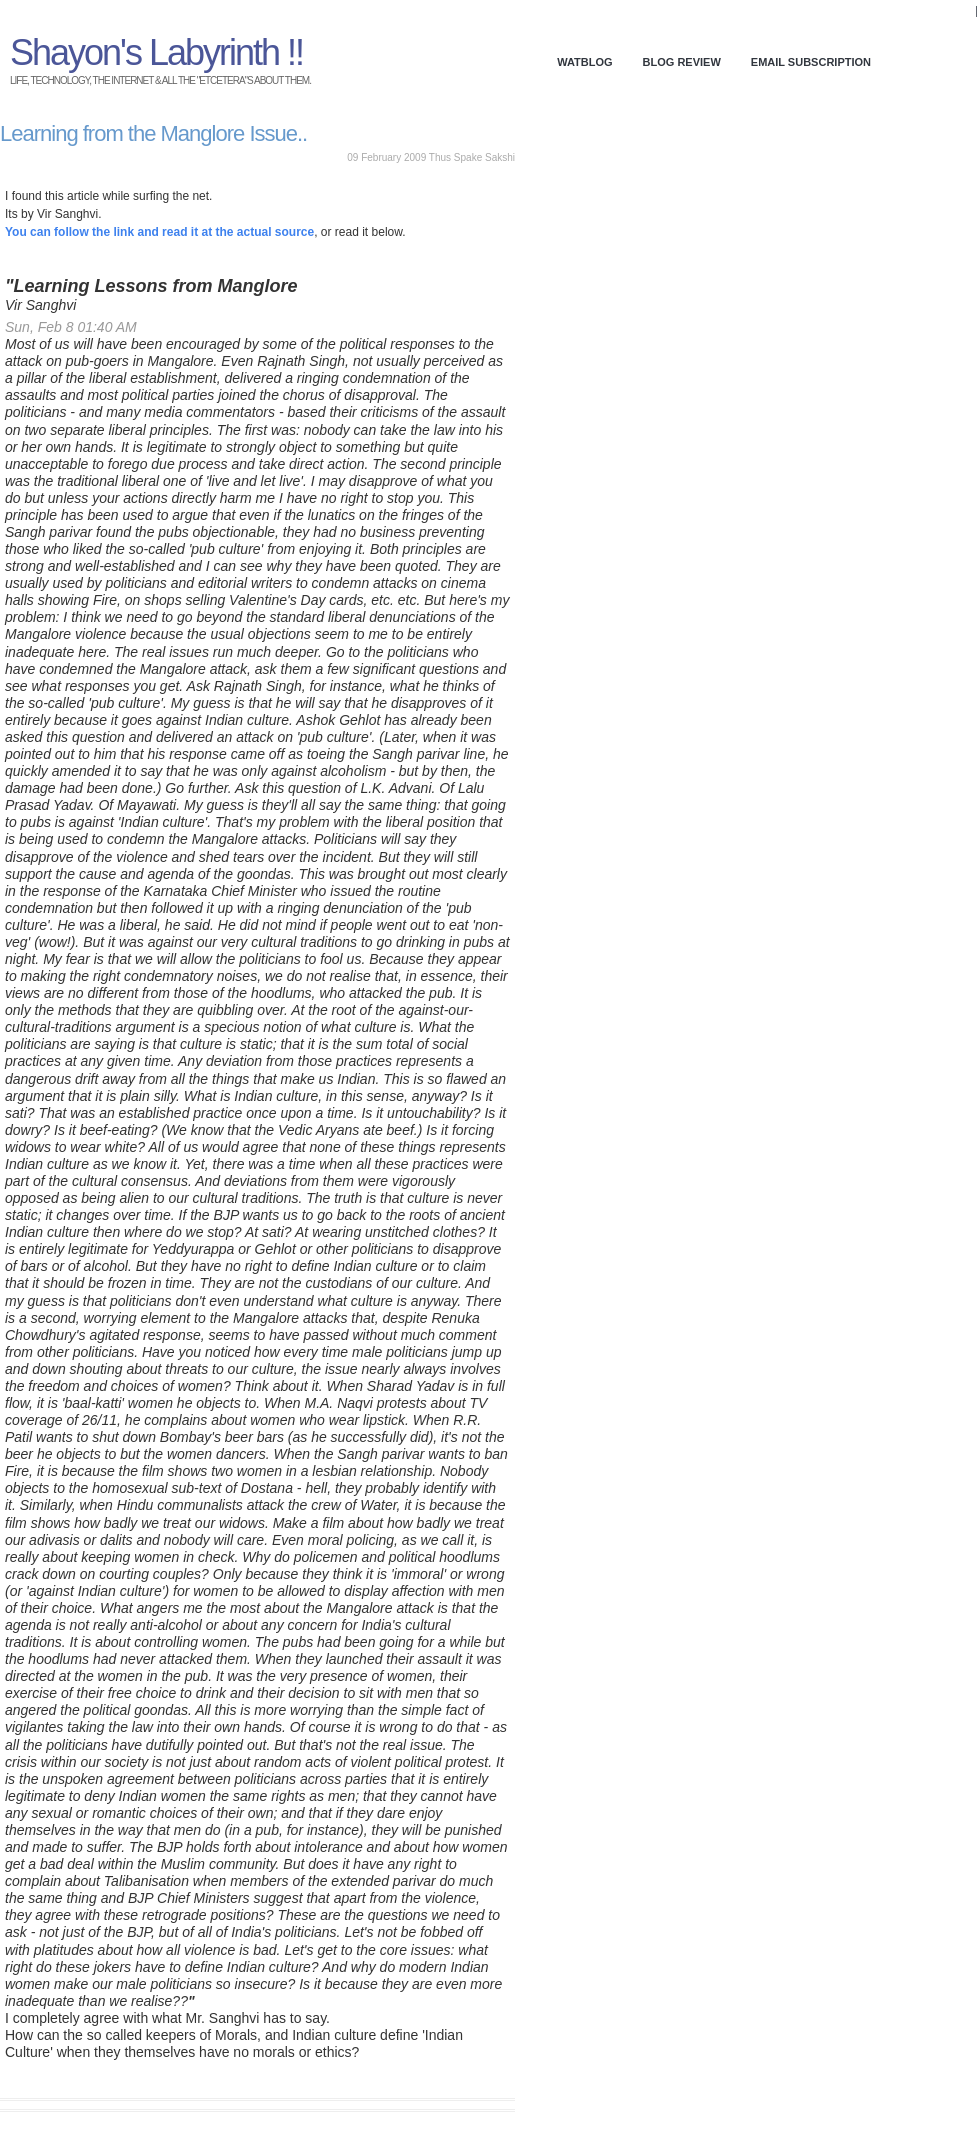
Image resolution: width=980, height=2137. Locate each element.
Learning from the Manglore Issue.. (153, 133)
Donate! (947, 11)
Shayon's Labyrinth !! (156, 52)
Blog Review (682, 62)
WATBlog (584, 62)
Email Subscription (811, 62)
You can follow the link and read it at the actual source (159, 232)
